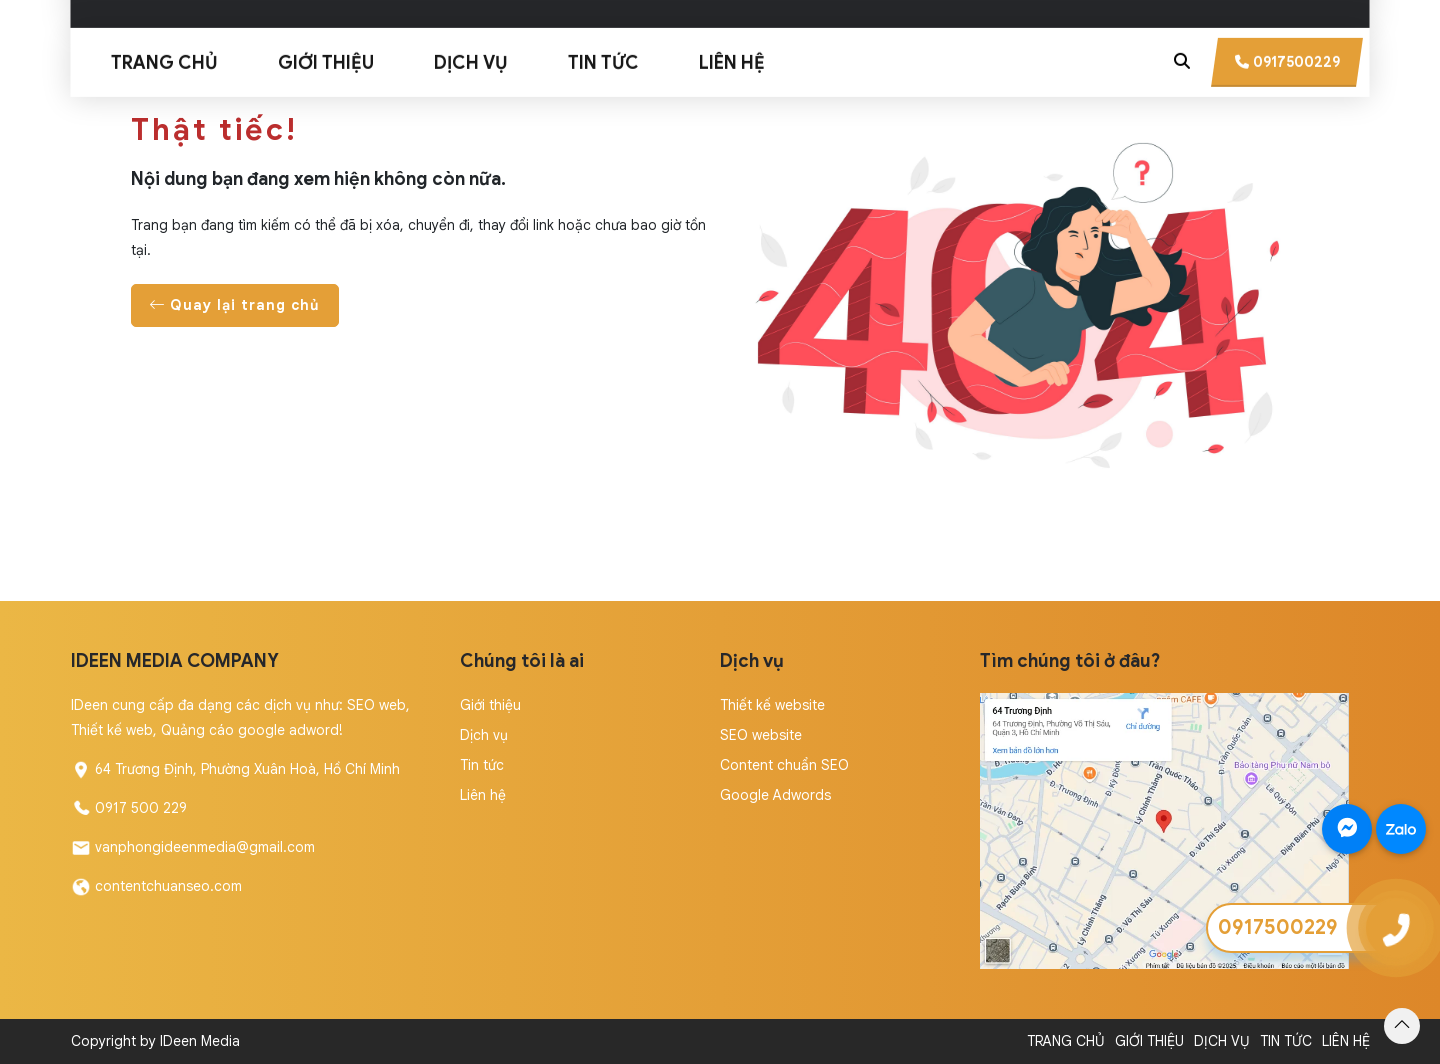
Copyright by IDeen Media (155, 1041)
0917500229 (1278, 927)
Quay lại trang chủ (235, 305)
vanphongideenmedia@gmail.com (205, 847)
